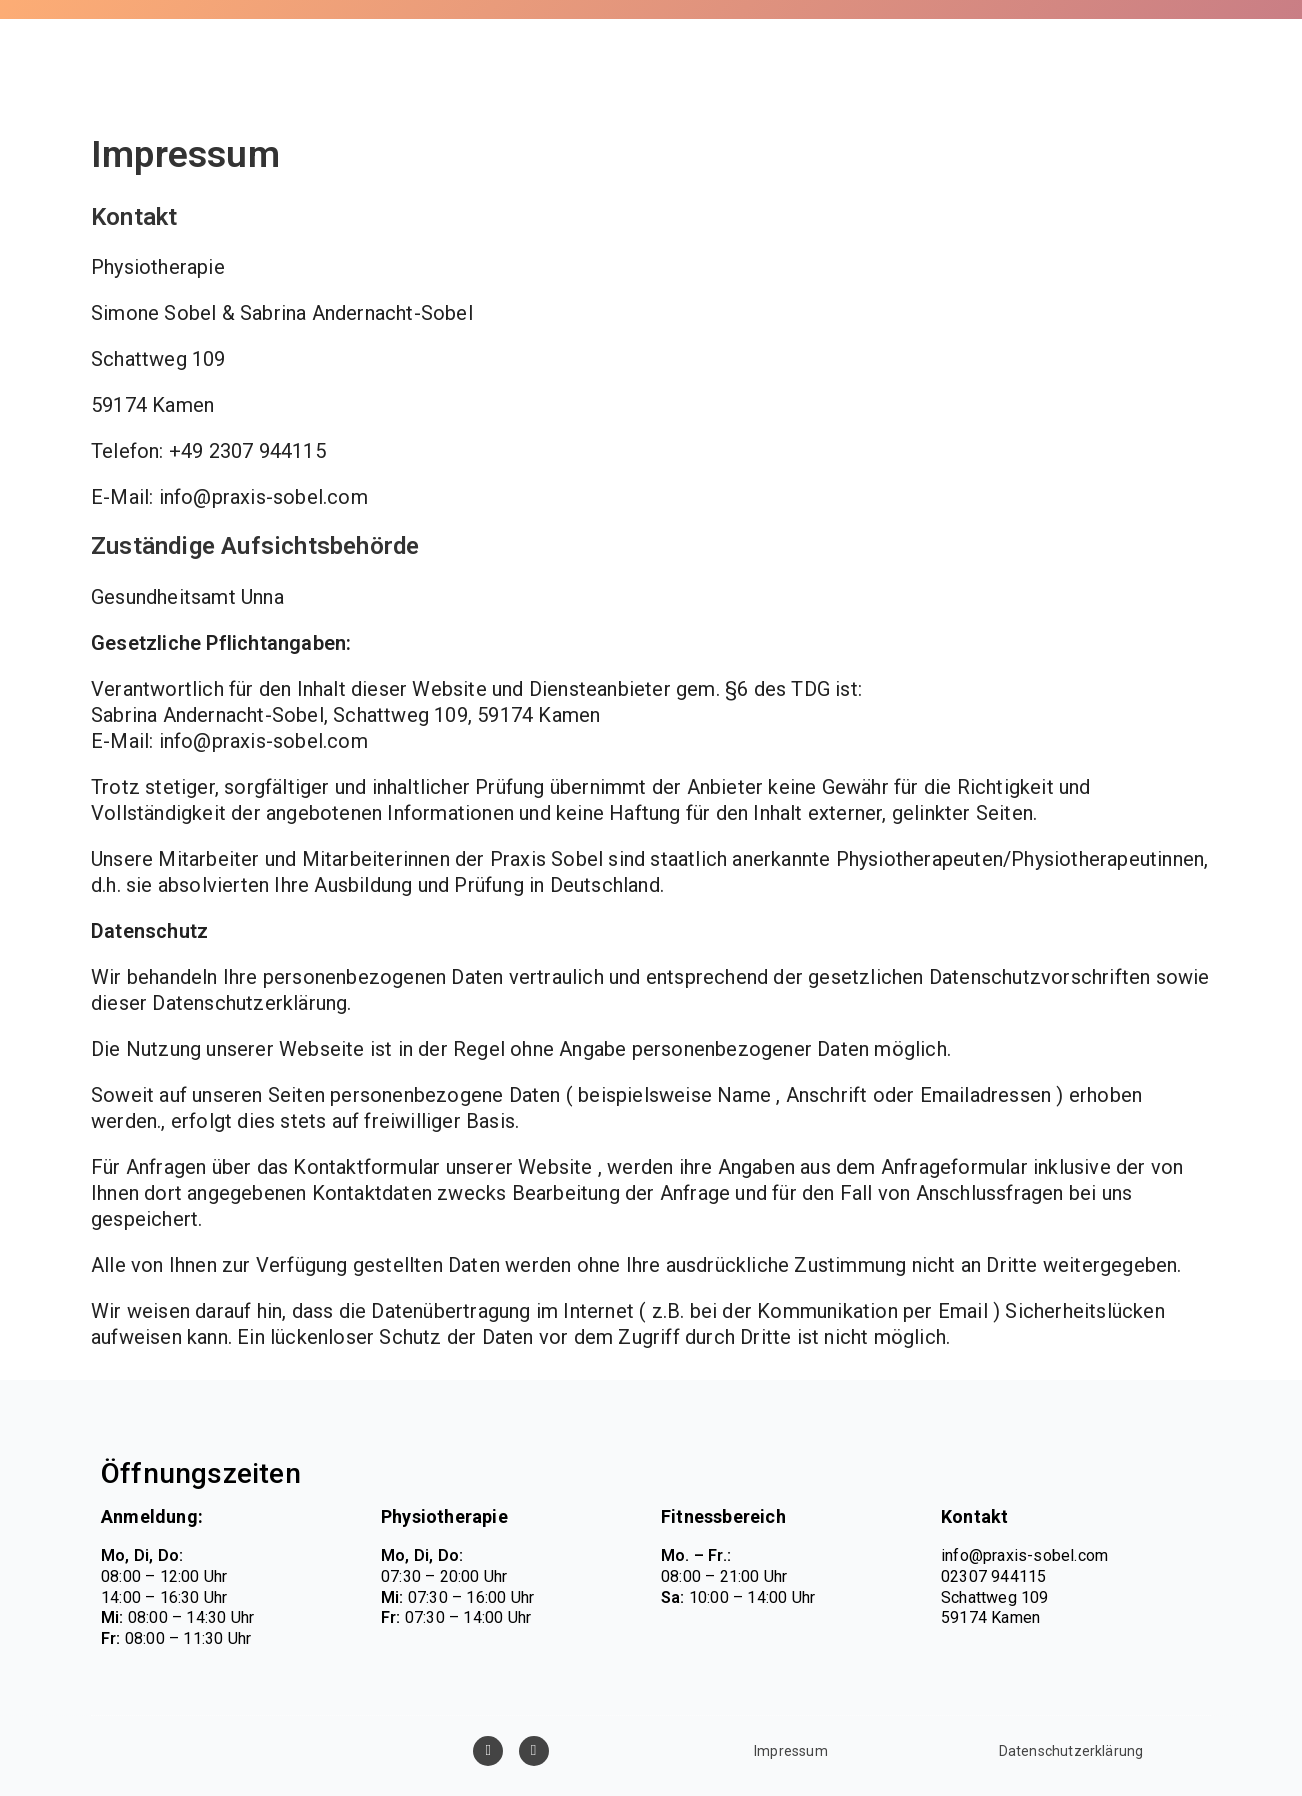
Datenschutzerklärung (1071, 1751)
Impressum (791, 1751)
